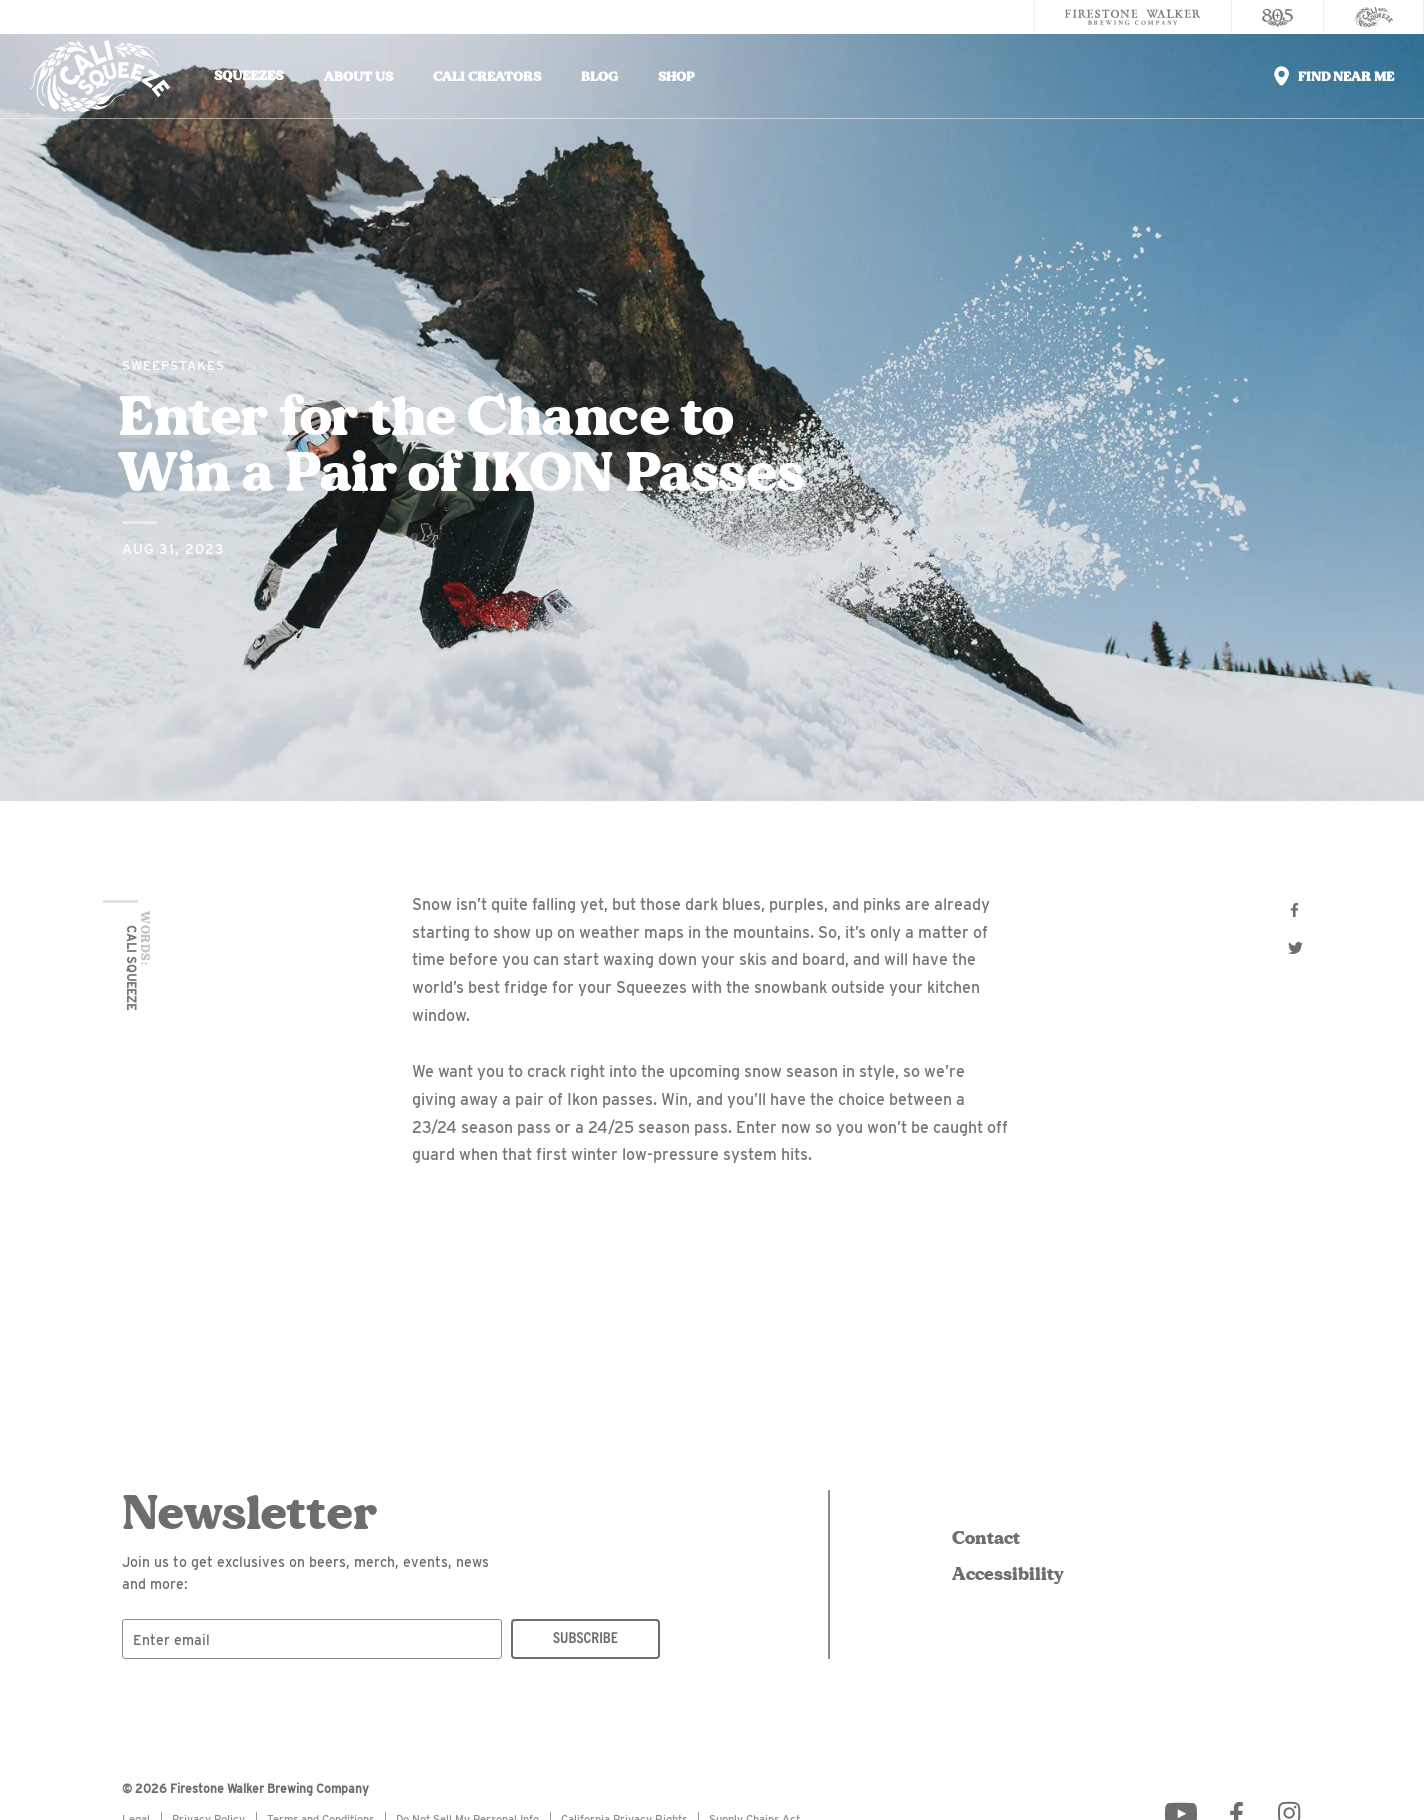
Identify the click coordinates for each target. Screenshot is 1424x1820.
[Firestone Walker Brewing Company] (1133, 17)
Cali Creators (487, 76)
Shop (676, 76)
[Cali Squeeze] (1374, 17)
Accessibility (1004, 1574)
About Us (358, 76)
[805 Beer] (1278, 17)
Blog (599, 76)
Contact (986, 1538)
